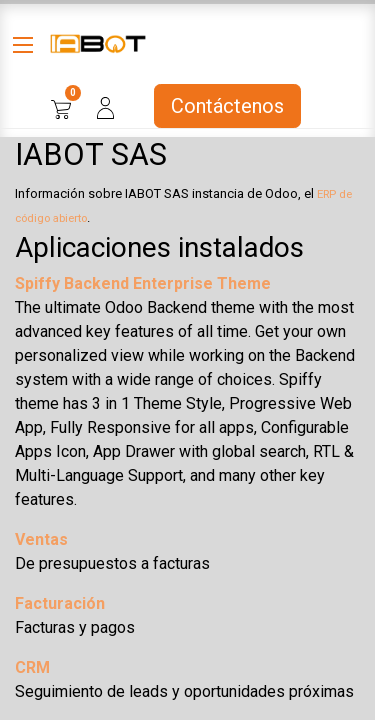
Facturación (60, 603)
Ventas (41, 539)
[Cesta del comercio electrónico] (61, 106)
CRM (32, 667)
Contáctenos (227, 106)
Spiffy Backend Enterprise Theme (143, 283)
